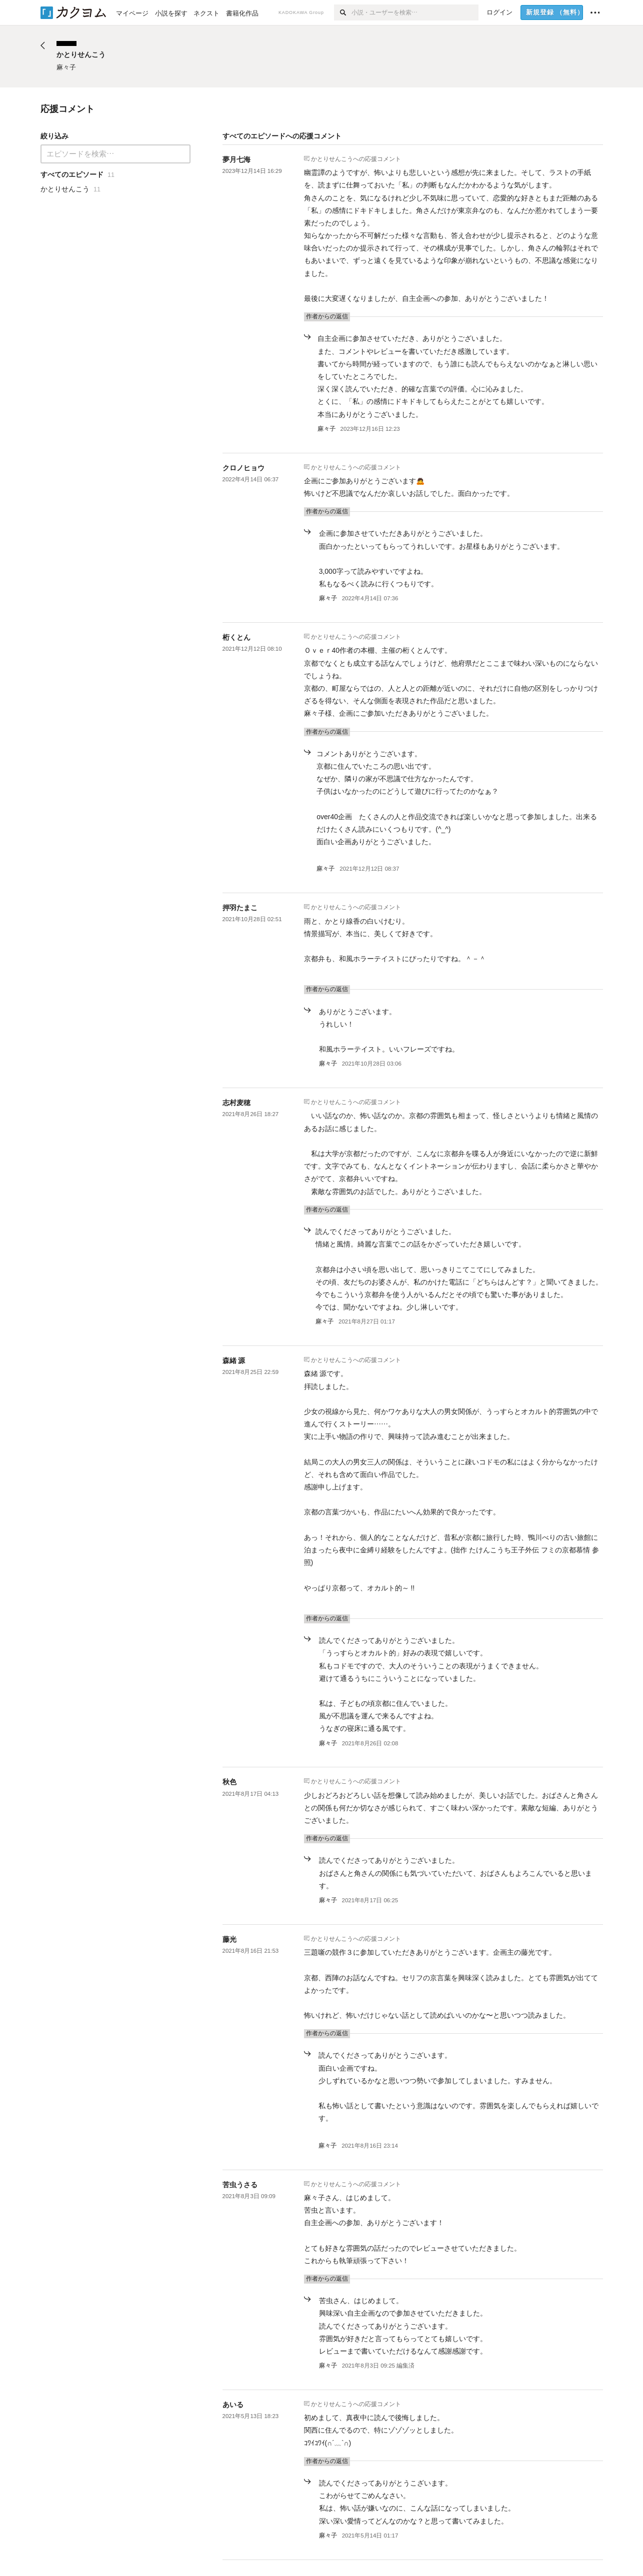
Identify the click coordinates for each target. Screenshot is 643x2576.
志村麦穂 (236, 1103)
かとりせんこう (332, 158)
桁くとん (236, 637)
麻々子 (327, 429)
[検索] (343, 12)
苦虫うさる (240, 2185)
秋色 (229, 1782)
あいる (233, 2405)
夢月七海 (236, 159)
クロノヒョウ (243, 468)
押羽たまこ (240, 908)
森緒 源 (234, 1360)
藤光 (229, 1939)
